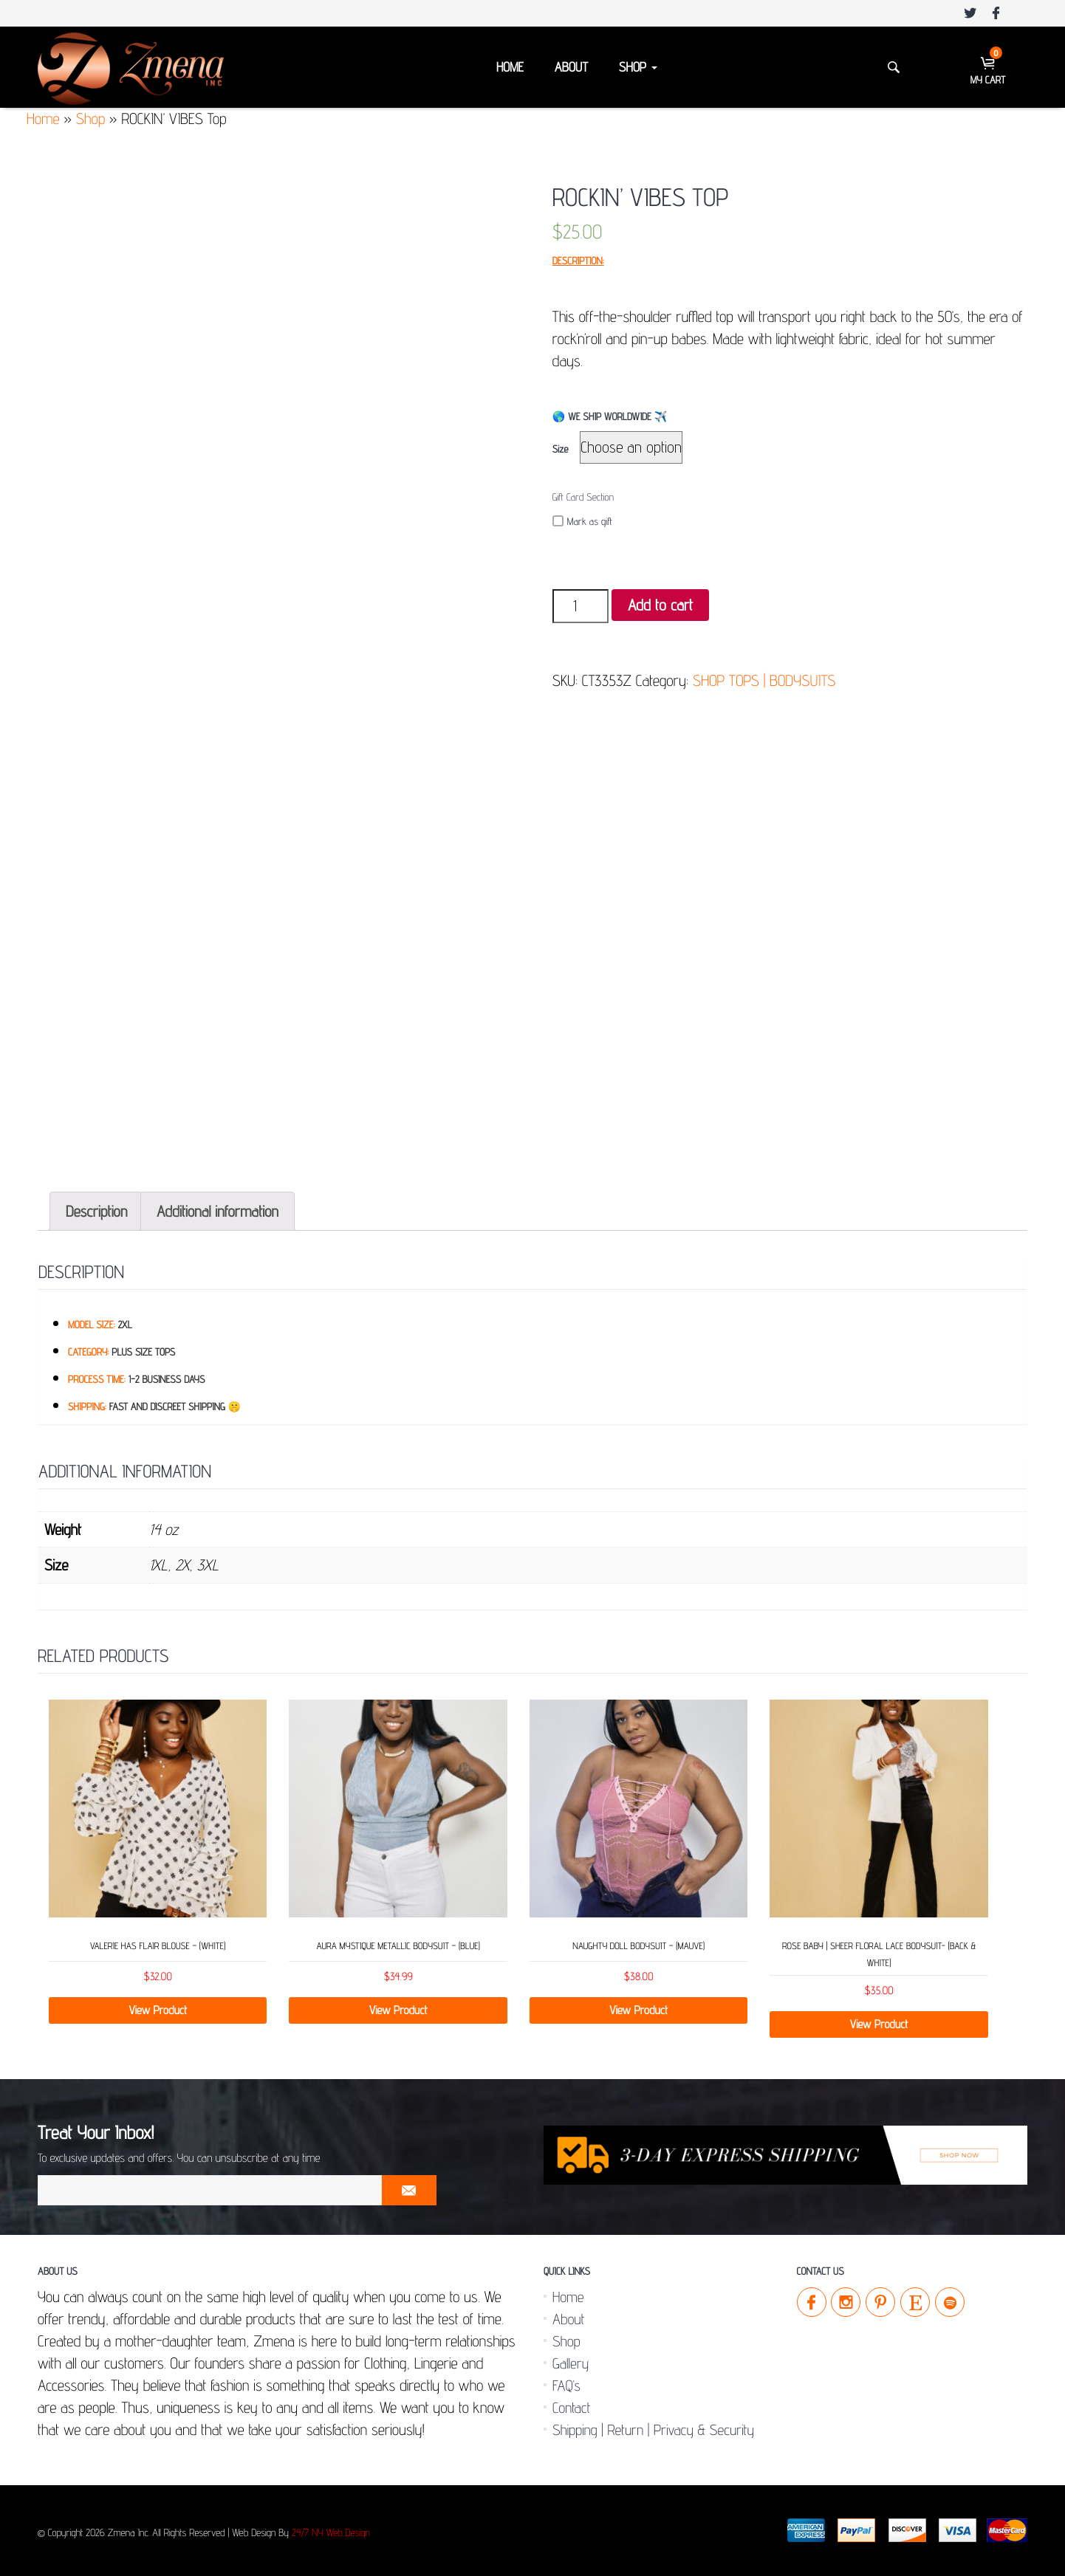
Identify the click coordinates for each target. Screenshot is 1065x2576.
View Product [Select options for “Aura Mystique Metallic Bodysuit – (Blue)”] (398, 2010)
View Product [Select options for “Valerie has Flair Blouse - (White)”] (158, 2010)
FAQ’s (566, 2385)
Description (96, 1211)
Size (560, 450)
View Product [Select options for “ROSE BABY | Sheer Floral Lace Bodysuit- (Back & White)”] (879, 2024)
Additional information (217, 1211)
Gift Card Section (583, 498)
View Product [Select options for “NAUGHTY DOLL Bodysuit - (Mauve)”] (638, 2010)
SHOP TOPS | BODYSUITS (764, 680)
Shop (638, 67)
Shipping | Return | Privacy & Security (653, 2430)
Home (510, 67)
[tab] (96, 1211)
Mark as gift (582, 521)
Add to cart (660, 605)
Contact (571, 2408)
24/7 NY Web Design (331, 2533)
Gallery (570, 2363)
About (571, 67)
